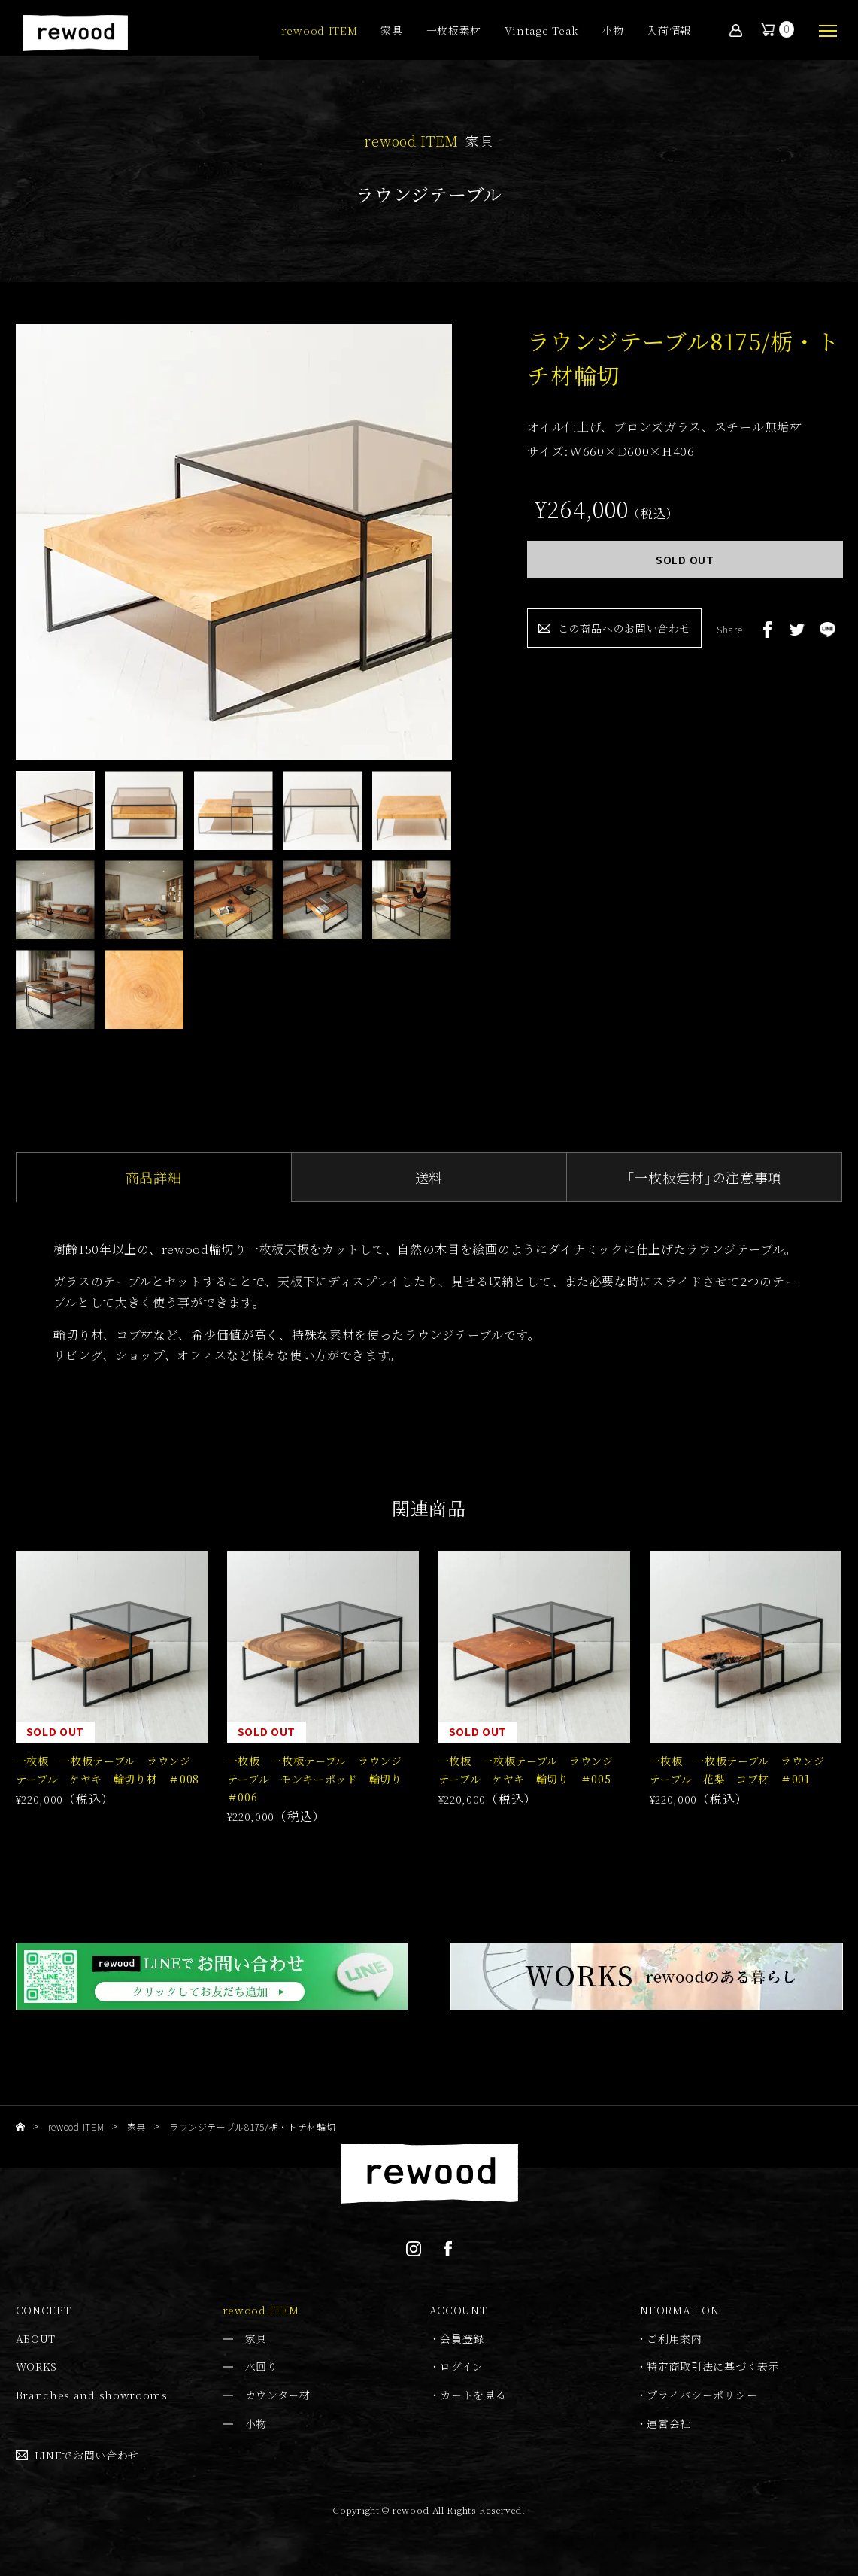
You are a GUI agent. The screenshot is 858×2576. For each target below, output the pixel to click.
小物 (612, 31)
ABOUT (36, 2338)
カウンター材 (278, 2394)
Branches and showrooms (92, 2394)
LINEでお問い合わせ (87, 2454)
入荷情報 (669, 31)
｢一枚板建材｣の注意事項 (704, 1177)
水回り (261, 2366)
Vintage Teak (541, 31)
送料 (429, 1177)
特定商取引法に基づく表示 (713, 2366)
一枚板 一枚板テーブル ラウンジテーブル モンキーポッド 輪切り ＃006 (320, 1778)
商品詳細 (154, 1177)
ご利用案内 (674, 2338)
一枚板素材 (454, 31)
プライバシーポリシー (702, 2394)
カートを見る (473, 2394)
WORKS (37, 2366)
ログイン (462, 2366)
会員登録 (462, 2338)
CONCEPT (43, 2309)
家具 (391, 31)
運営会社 (669, 2423)
